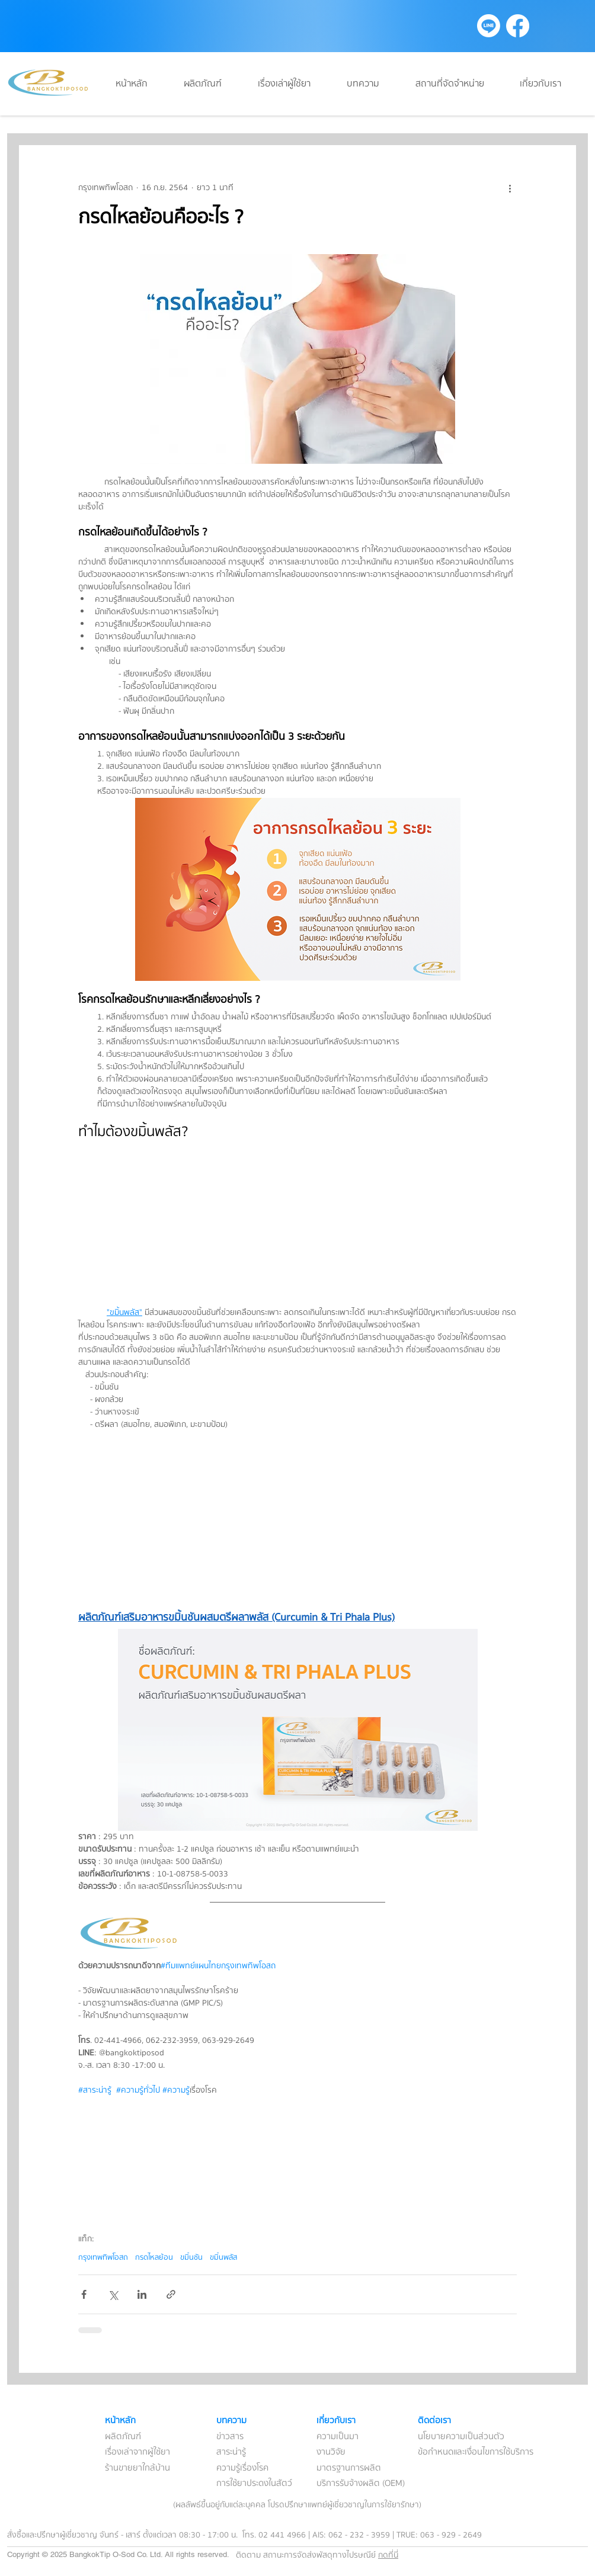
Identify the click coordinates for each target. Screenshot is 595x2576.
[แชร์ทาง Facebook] (83, 2294)
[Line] (488, 25)
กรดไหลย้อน (154, 2257)
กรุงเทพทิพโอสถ (103, 2257)
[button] (372, 83)
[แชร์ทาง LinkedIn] (142, 2294)
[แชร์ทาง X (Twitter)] (113, 2294)
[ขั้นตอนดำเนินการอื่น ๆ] (510, 188)
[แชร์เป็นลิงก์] (171, 2294)
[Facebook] (517, 25)
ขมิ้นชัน (191, 2257)
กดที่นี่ (388, 2555)
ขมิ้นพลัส (223, 2257)
